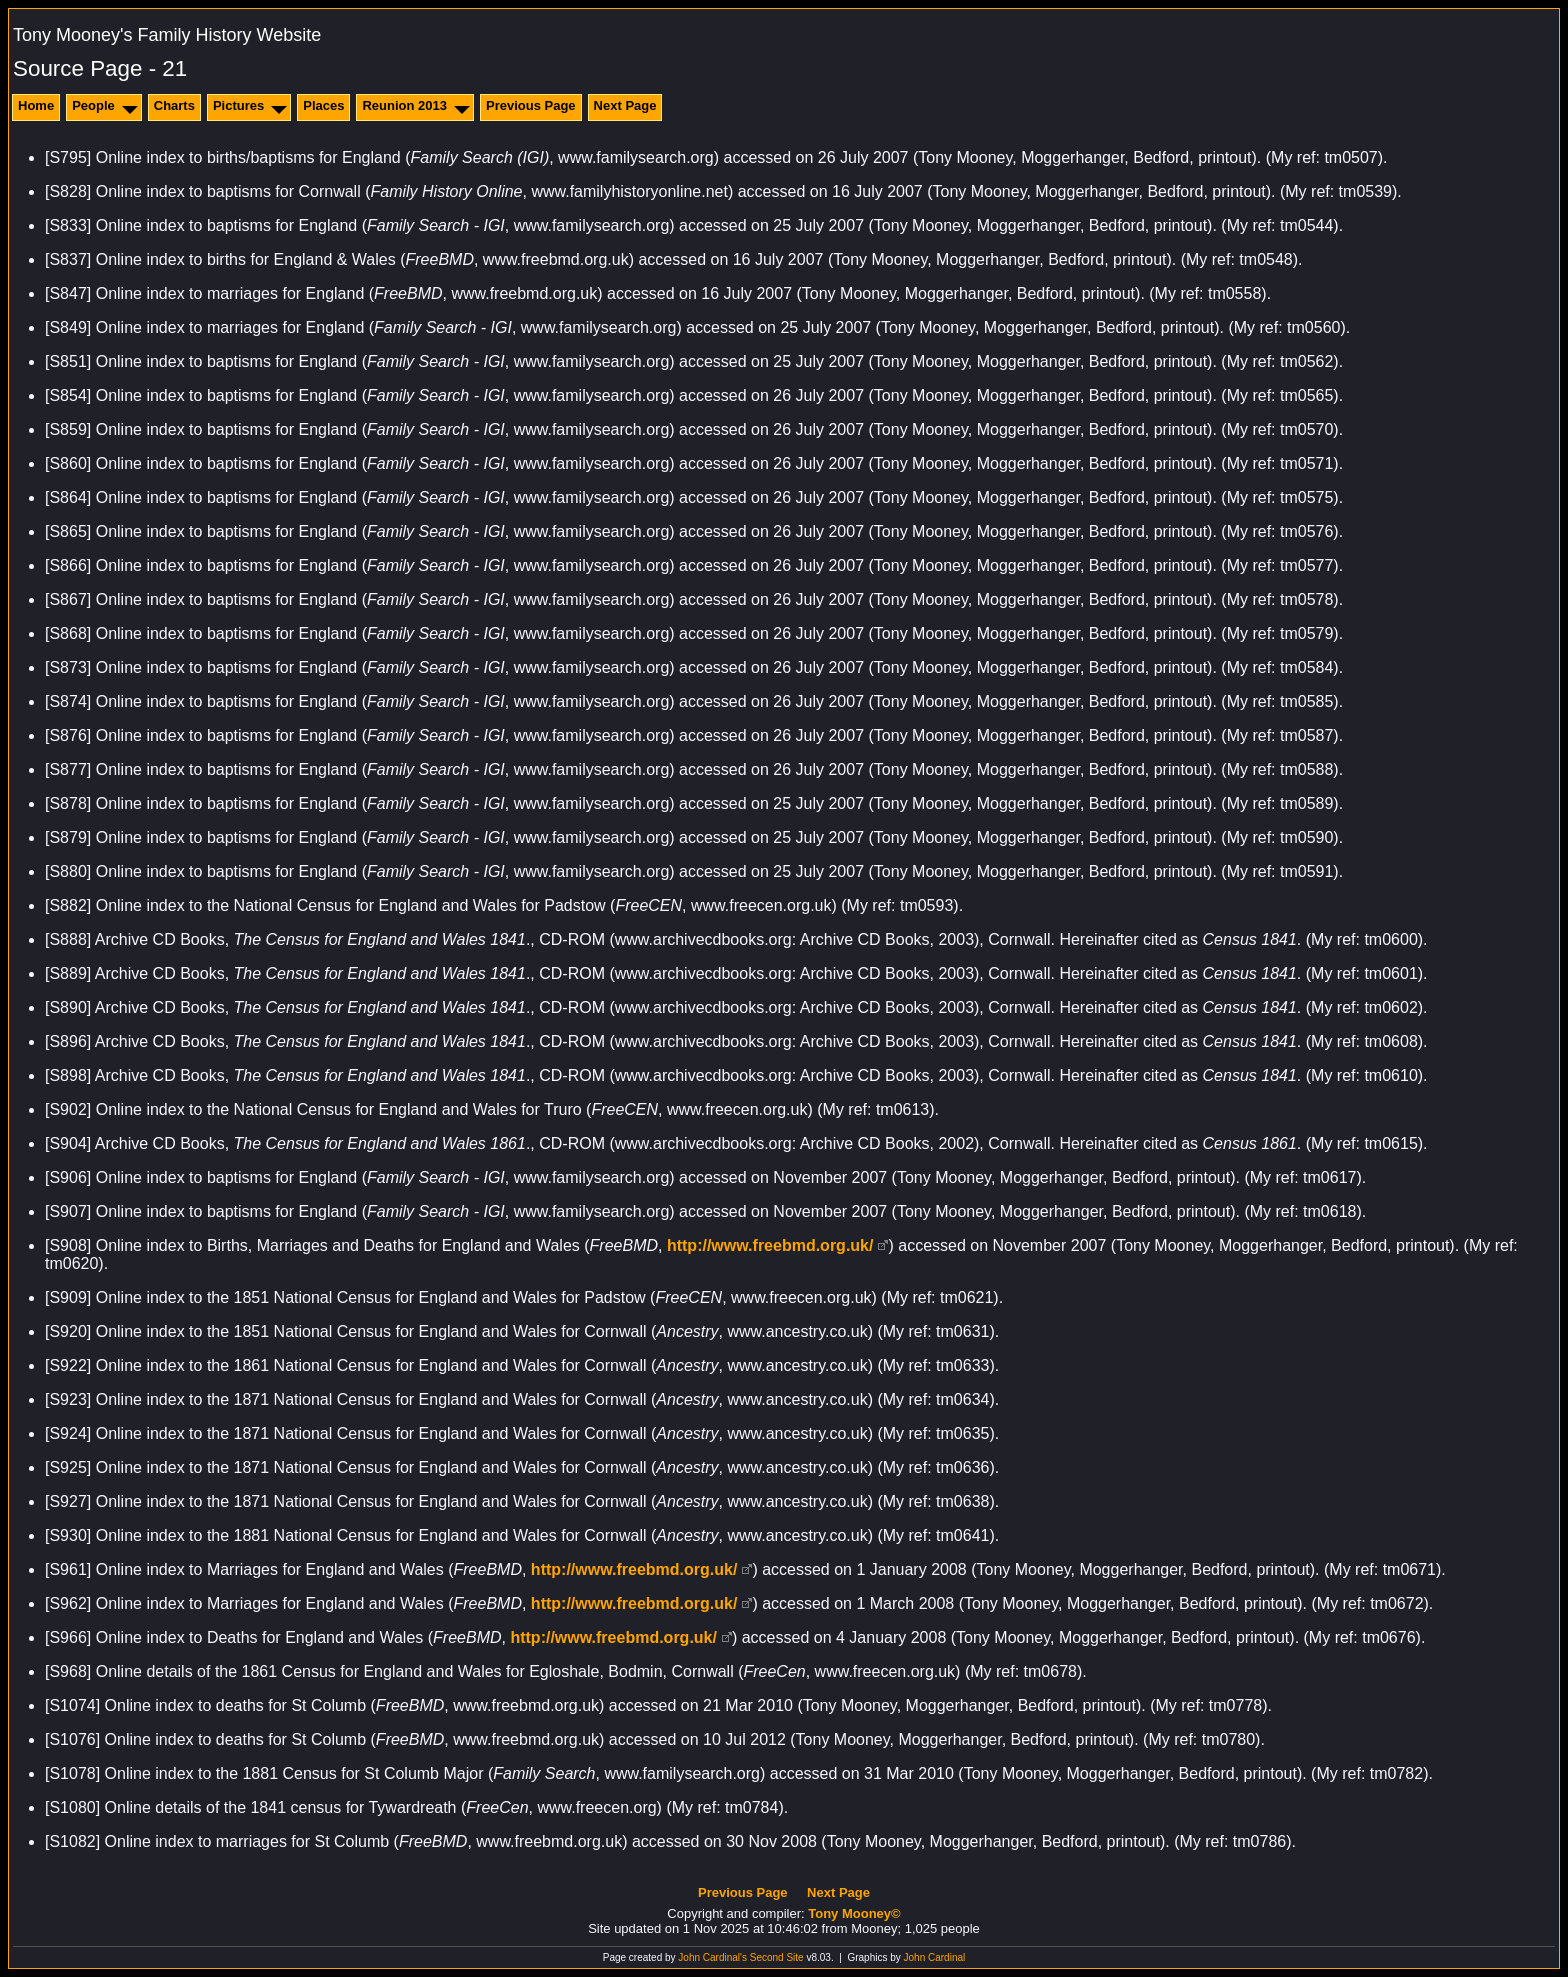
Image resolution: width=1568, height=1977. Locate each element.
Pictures (238, 105)
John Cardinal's (712, 1957)
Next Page (625, 105)
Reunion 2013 (404, 105)
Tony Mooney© (854, 1913)
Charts (174, 105)
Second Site (777, 1957)
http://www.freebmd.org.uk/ (770, 1245)
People (93, 105)
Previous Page (531, 105)
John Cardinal (935, 1957)
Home (36, 105)
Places (323, 105)
